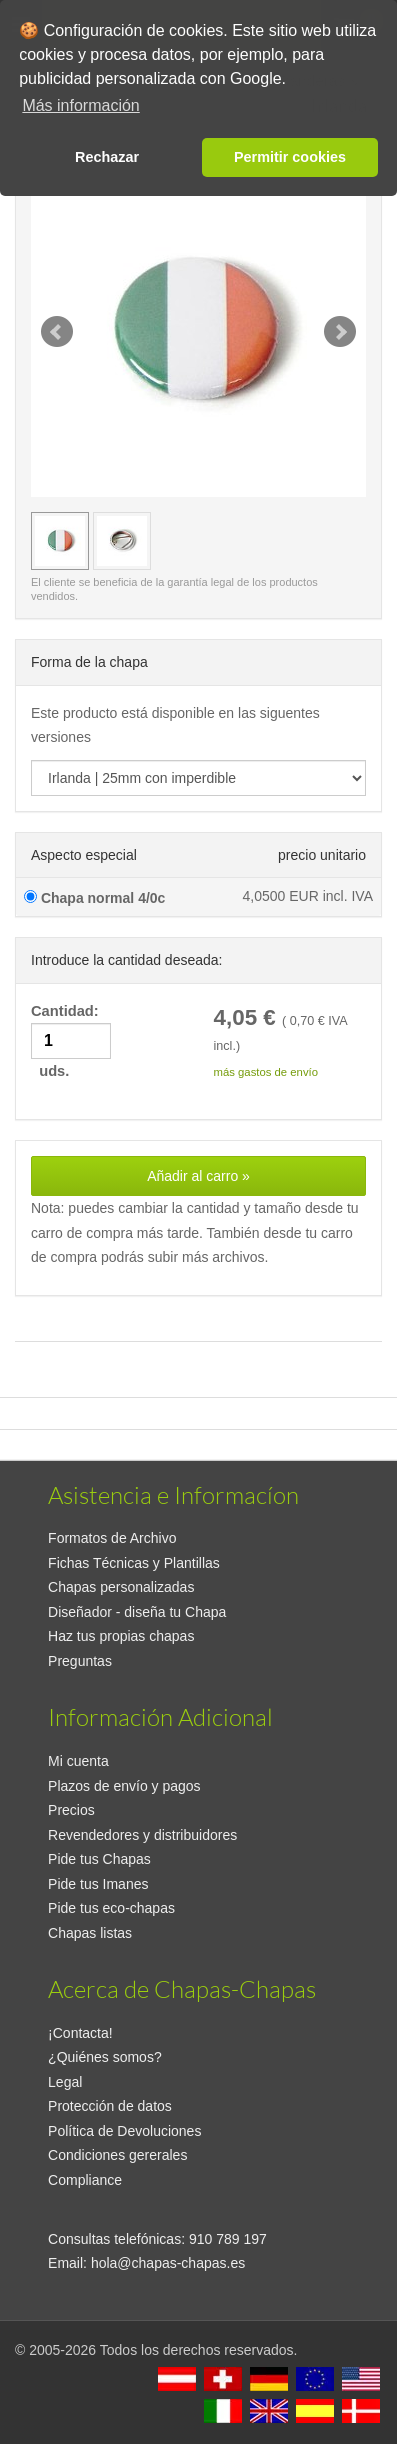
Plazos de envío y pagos (124, 1786)
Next (340, 332)
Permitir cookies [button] (290, 157)
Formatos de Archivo (112, 1538)
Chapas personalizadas (121, 1587)
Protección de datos (110, 2106)
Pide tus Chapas (99, 1859)
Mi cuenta (78, 1761)
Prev (57, 332)
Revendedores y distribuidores (142, 1835)
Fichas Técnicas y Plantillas (134, 1563)
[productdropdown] (198, 778)
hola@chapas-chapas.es (168, 2263)
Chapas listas (90, 1933)
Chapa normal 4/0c (94, 898)
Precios (71, 1810)
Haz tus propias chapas (121, 1636)
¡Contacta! (80, 2033)
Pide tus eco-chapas (111, 1908)
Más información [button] (80, 105)
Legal (65, 2082)
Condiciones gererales (117, 2155)
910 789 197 (228, 2239)
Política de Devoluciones (124, 2131)
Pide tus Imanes (98, 1884)
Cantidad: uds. (71, 1041)
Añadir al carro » (198, 1176)
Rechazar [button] (107, 157)
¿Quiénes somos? (105, 2057)
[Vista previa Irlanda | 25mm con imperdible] (60, 541)
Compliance (85, 2180)
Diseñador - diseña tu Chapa (137, 1612)
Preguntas (80, 1661)
